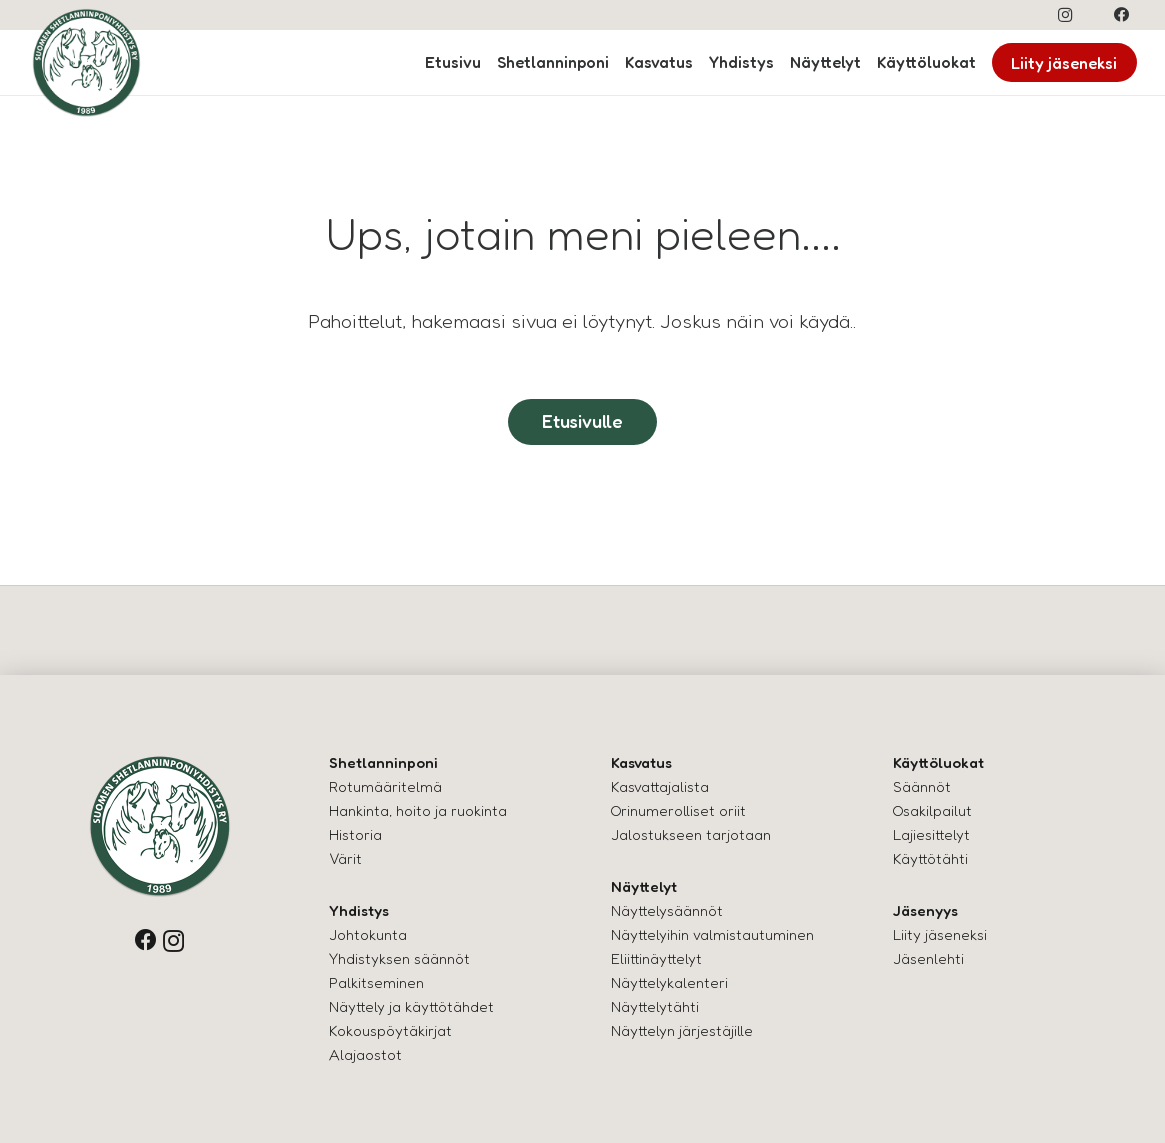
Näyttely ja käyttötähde (408, 1006)
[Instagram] (1065, 15)
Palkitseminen (376, 982)
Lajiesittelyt (931, 834)
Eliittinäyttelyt (656, 958)
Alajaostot (365, 1054)
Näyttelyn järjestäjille (682, 1030)
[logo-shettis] (86, 62)
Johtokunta (368, 934)
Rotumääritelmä (385, 786)
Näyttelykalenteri (669, 982)
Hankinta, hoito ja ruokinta (418, 810)
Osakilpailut (932, 810)
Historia (355, 834)
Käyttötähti (930, 858)
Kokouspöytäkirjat (390, 1030)
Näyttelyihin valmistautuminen (712, 934)
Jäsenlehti (928, 958)
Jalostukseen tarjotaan (691, 834)
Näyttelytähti (655, 1006)
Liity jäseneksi (940, 934)
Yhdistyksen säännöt (399, 958)
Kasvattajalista (660, 786)
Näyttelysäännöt (667, 910)
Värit (345, 858)
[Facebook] (1122, 15)
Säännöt (922, 786)
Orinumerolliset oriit (678, 810)
